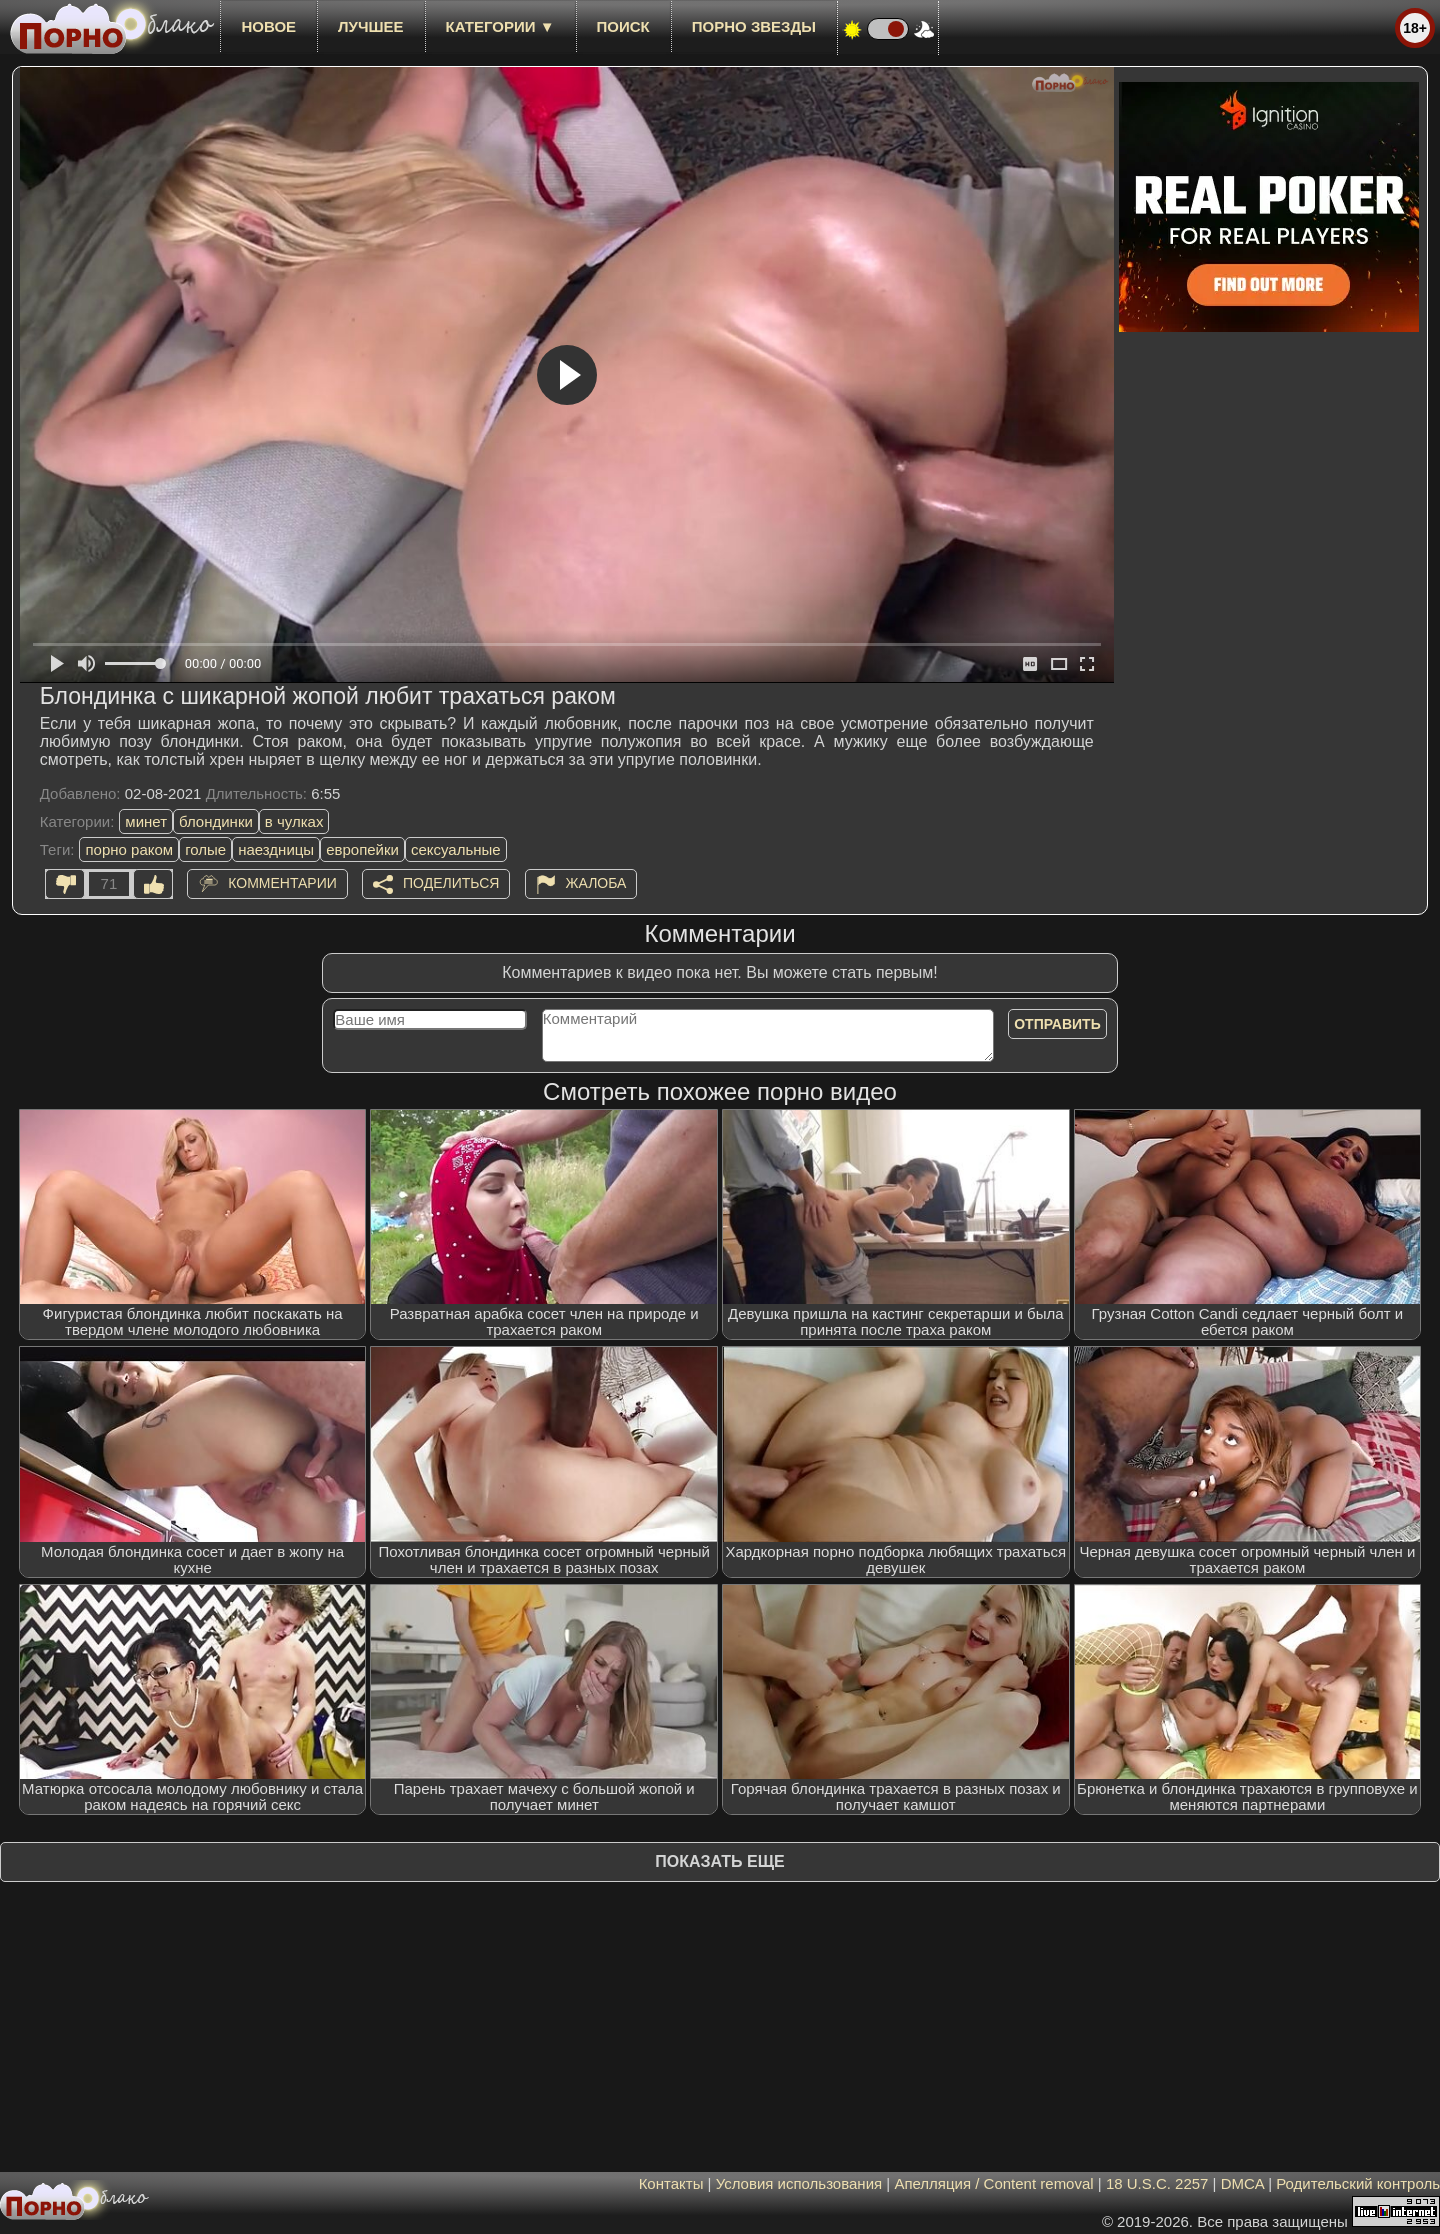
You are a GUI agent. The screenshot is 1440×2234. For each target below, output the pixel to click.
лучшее (370, 26)
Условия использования (799, 2183)
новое (268, 26)
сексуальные (456, 849)
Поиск (623, 26)
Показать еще (719, 1861)
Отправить (1057, 1024)
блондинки (216, 821)
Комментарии (282, 883)
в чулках (294, 821)
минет (146, 821)
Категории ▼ (500, 26)
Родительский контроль (1358, 2183)
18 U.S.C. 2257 (1157, 2183)
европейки (362, 849)
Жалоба (596, 883)
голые (205, 849)
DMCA (1242, 2183)
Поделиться (451, 883)
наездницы (276, 849)
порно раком (129, 849)
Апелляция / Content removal (993, 2183)
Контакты (671, 2183)
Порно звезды (754, 26)
